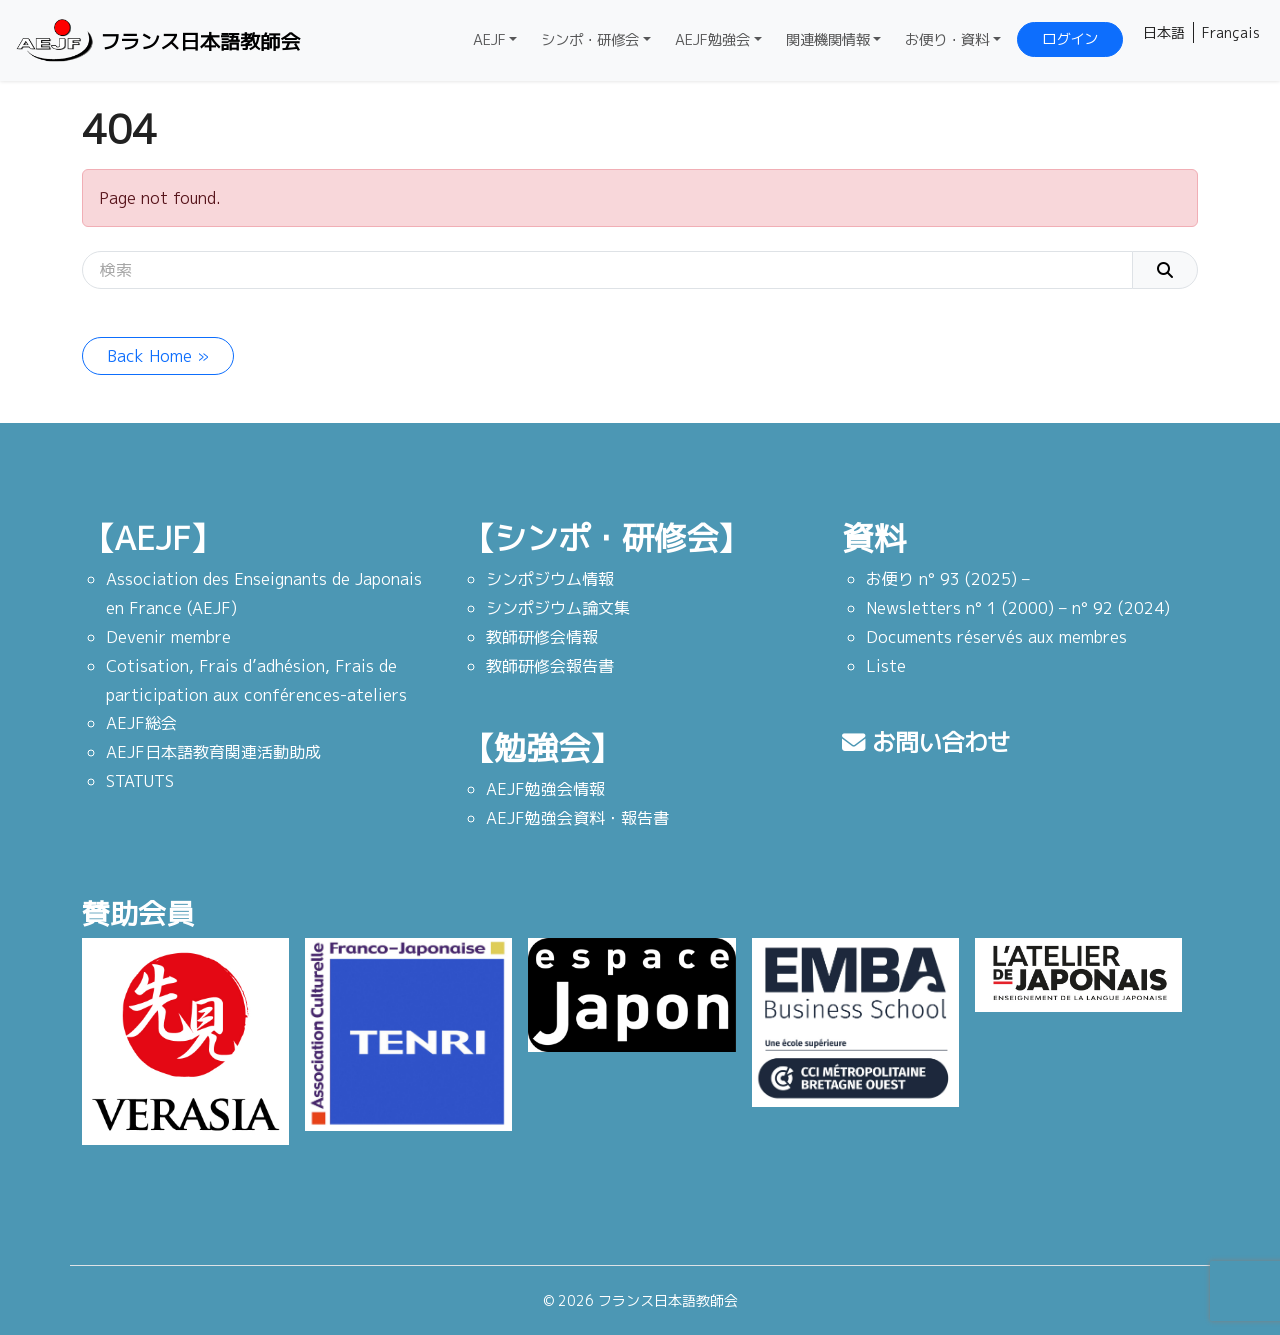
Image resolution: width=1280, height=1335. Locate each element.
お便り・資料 (947, 40)
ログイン (1070, 39)
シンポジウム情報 (550, 579)
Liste (886, 666)
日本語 (1164, 32)
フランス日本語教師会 (156, 40)
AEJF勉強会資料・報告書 (577, 818)
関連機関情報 (828, 40)
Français (1231, 32)
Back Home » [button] (158, 356)
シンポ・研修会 (590, 40)
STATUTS (140, 781)
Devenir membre (168, 637)
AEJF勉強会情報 (545, 789)
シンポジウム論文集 (558, 608)
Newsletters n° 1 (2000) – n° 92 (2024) (1018, 608)
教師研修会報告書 (550, 666)
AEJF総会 (141, 723)
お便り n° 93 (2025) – (948, 579)
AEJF (489, 40)
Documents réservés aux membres (996, 637)
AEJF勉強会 (712, 40)
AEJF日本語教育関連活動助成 (213, 752)
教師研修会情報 (542, 637)
